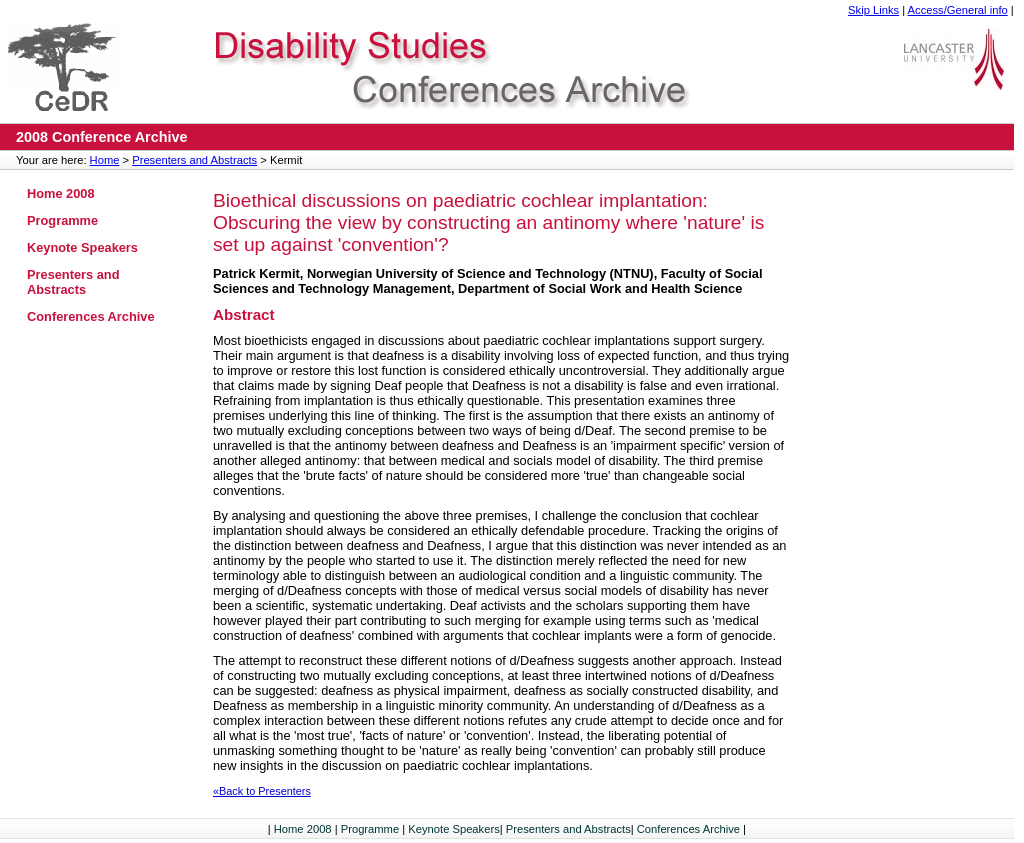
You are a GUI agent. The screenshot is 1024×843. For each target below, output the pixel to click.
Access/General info (958, 10)
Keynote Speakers (82, 247)
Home (105, 160)
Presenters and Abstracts (194, 160)
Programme (62, 220)
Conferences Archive (91, 316)
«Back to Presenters (262, 791)
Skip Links (873, 10)
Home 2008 (61, 193)
